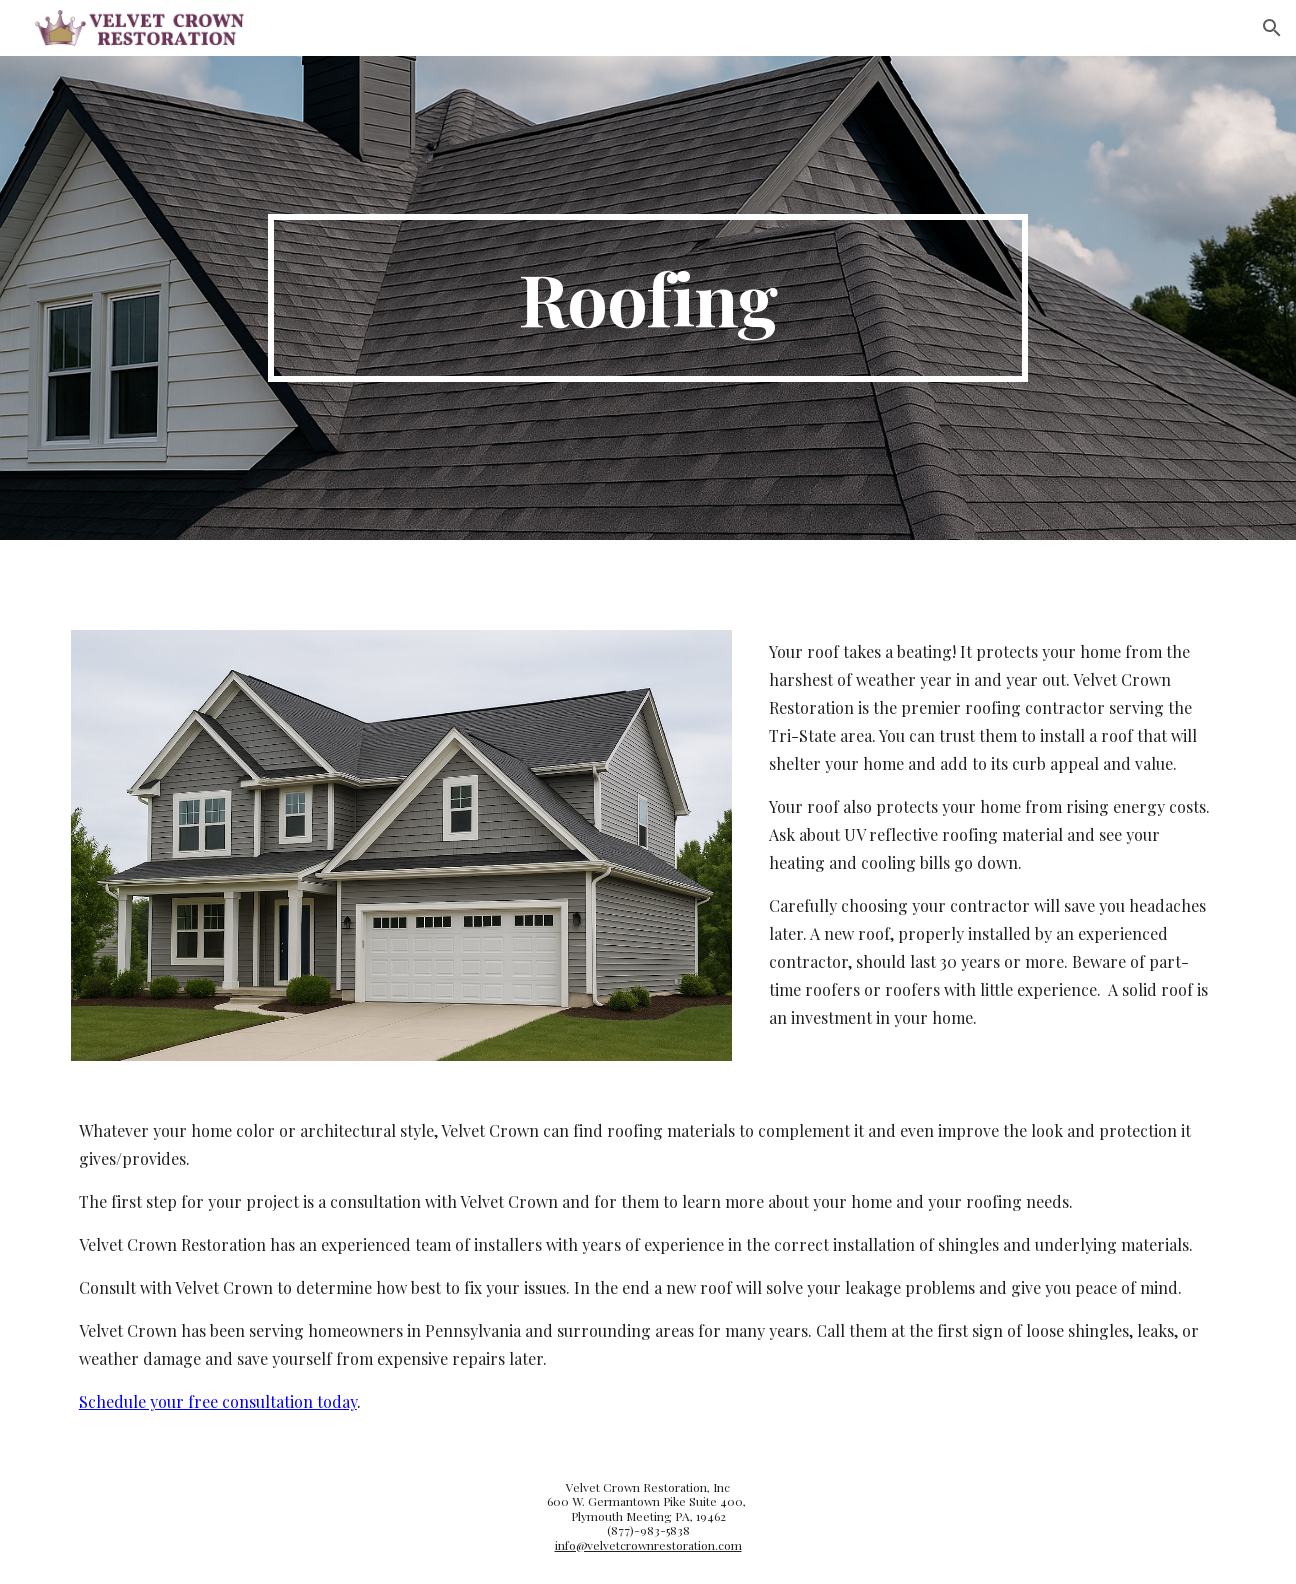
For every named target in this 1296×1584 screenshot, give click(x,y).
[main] (648, 298)
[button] (1272, 28)
